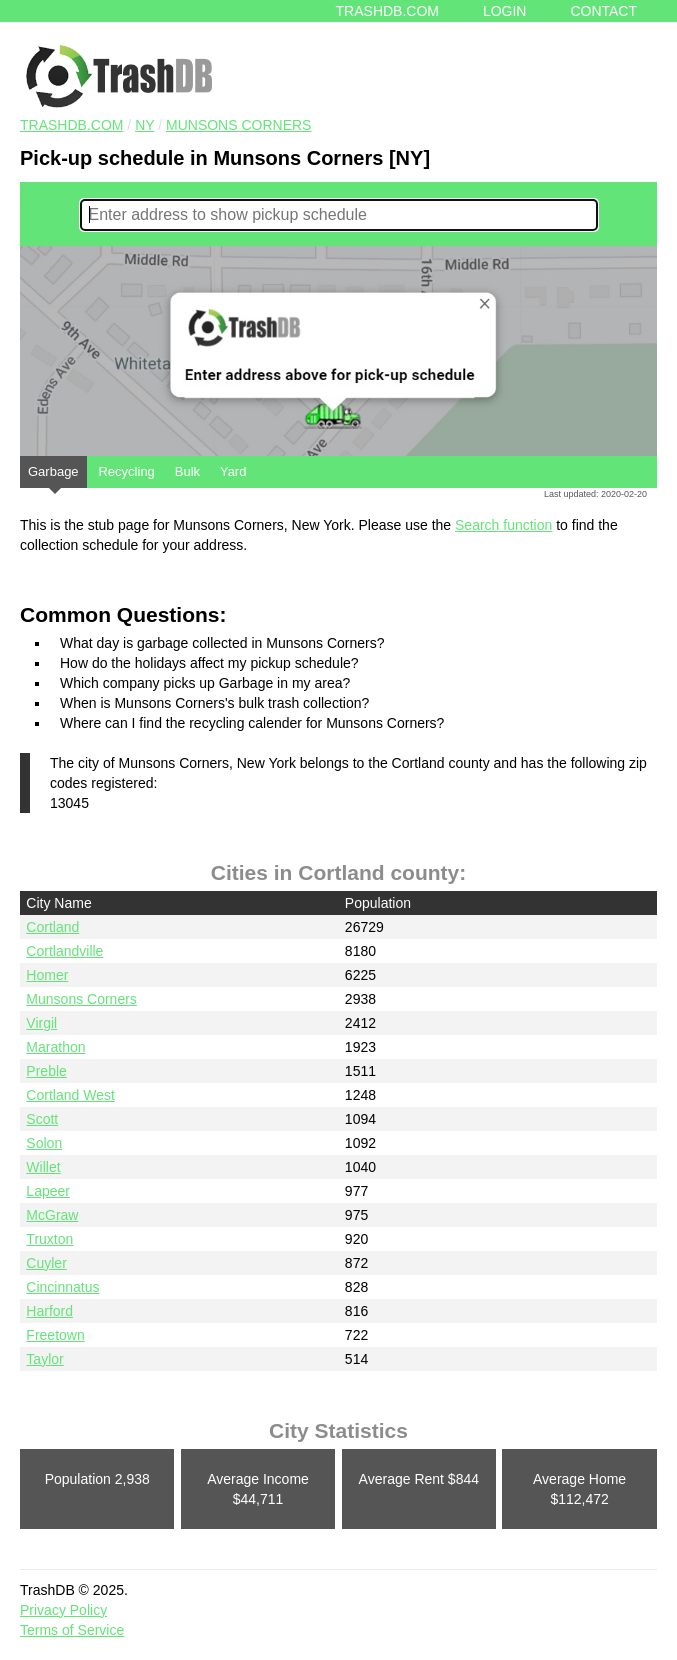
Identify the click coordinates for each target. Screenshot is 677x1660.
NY (144, 125)
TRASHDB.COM (71, 125)
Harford (49, 1311)
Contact (603, 11)
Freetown (55, 1335)
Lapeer (48, 1191)
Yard (233, 471)
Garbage (53, 476)
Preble (46, 1071)
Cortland (52, 927)
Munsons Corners (238, 125)
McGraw (52, 1215)
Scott (42, 1119)
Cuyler (46, 1263)
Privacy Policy (63, 1610)
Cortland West (70, 1095)
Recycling (126, 471)
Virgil (41, 1023)
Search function (503, 525)
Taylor (44, 1359)
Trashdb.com (387, 11)
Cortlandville (64, 951)
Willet (43, 1167)
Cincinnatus (62, 1287)
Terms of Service (72, 1630)
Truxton (49, 1239)
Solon (44, 1143)
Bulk (187, 471)
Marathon (55, 1047)
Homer (47, 975)
